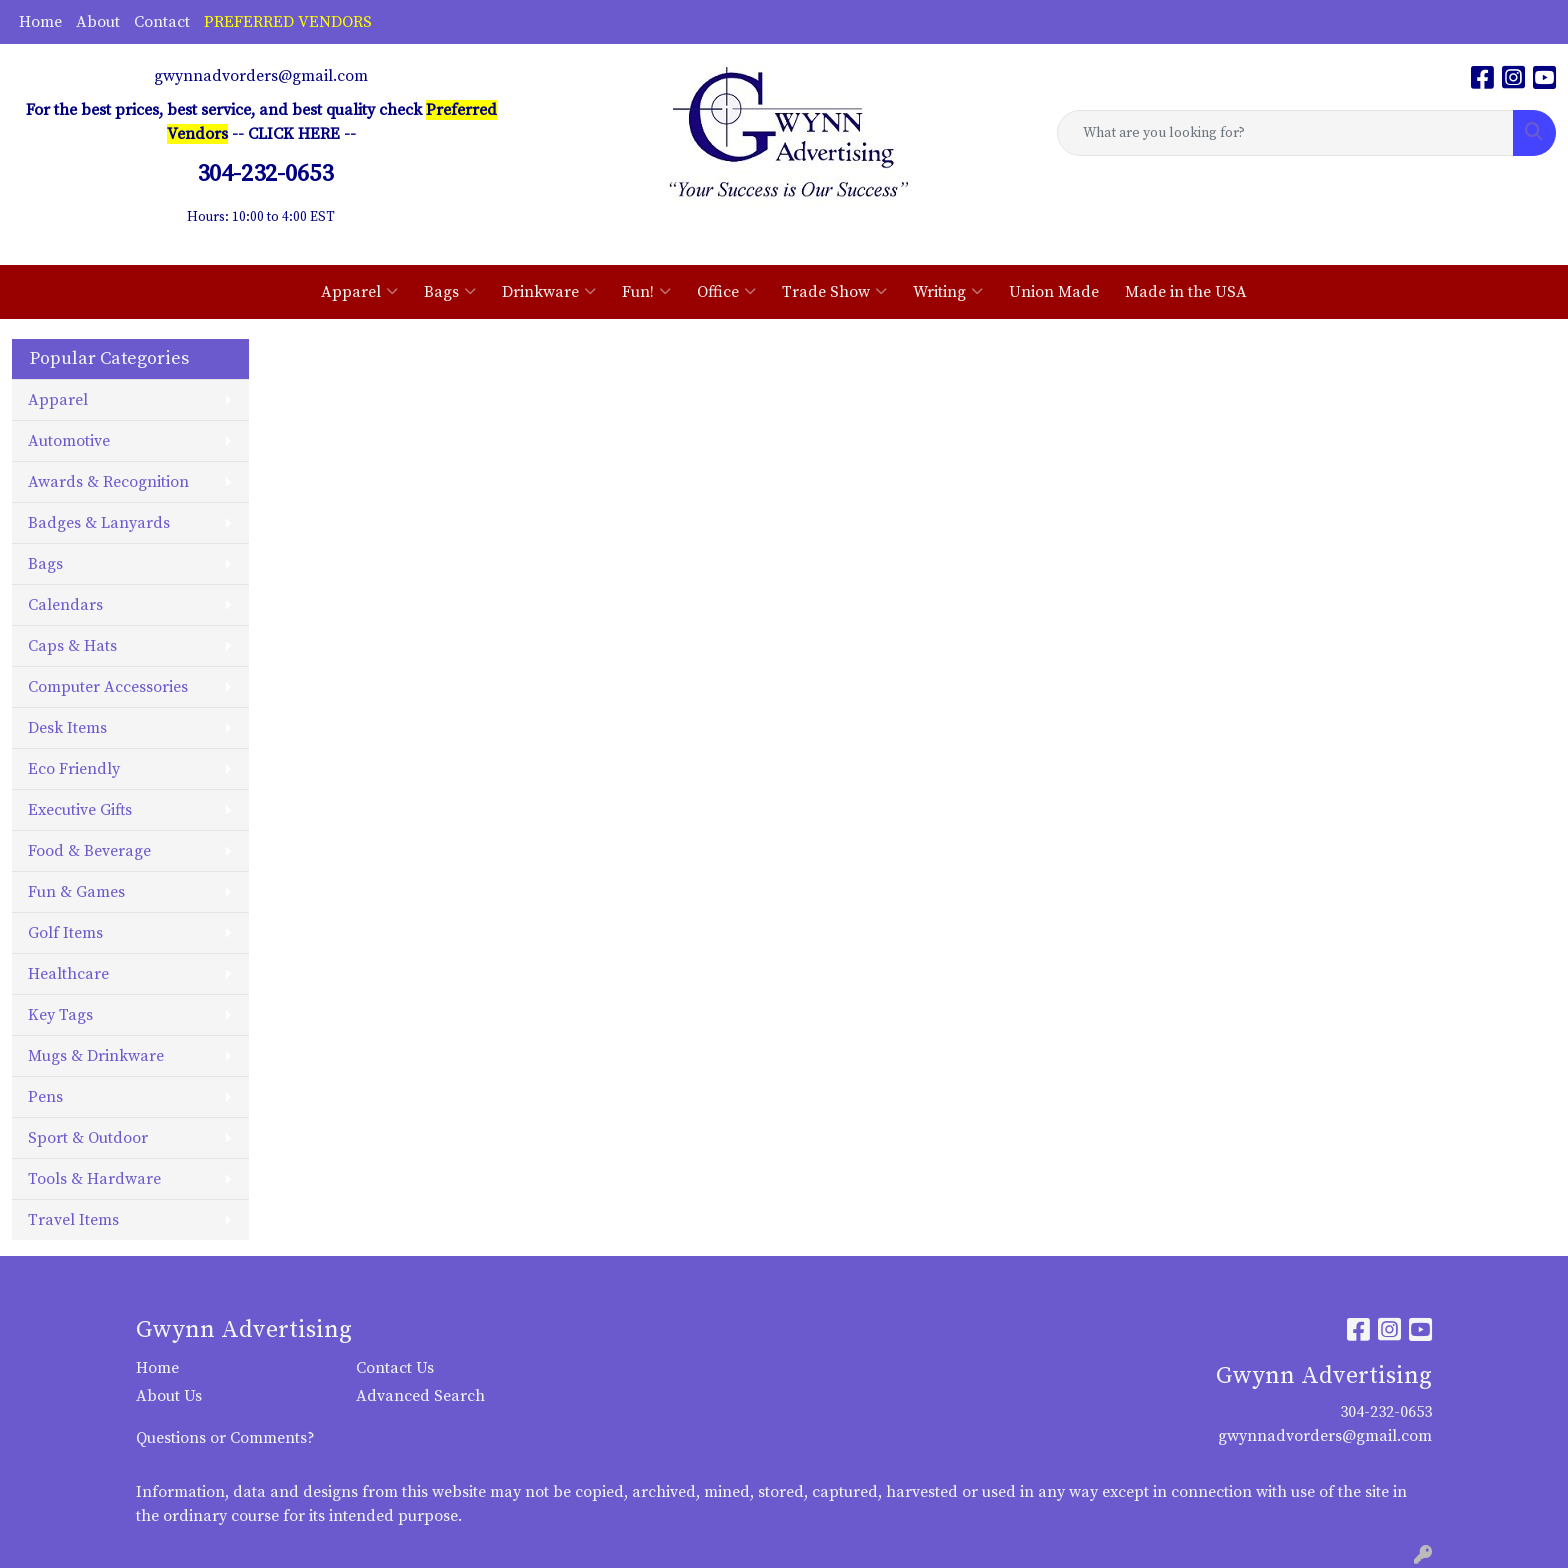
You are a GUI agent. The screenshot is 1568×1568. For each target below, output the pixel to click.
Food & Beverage (89, 851)
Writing (948, 292)
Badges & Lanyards (99, 523)
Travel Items (73, 1220)
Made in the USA (1186, 292)
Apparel (359, 292)
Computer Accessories (108, 687)
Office (726, 292)
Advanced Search (420, 1396)
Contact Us (395, 1368)
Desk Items (67, 728)
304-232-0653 (1386, 1412)
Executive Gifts (80, 810)
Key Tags (60, 1015)
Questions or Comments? (225, 1438)
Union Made (1054, 292)
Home (40, 22)
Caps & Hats (72, 646)
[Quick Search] (1285, 133)
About (98, 22)
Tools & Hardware (94, 1179)
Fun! (646, 292)
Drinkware (549, 292)
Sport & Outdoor (88, 1138)
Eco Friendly (74, 769)
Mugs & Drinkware (96, 1056)
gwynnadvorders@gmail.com (261, 76)
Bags (450, 292)
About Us (169, 1396)
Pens (45, 1097)
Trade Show (834, 292)
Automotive (69, 441)
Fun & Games (76, 892)
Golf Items (65, 933)
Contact (162, 22)
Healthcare (68, 974)
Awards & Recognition (108, 482)
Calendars (65, 605)
